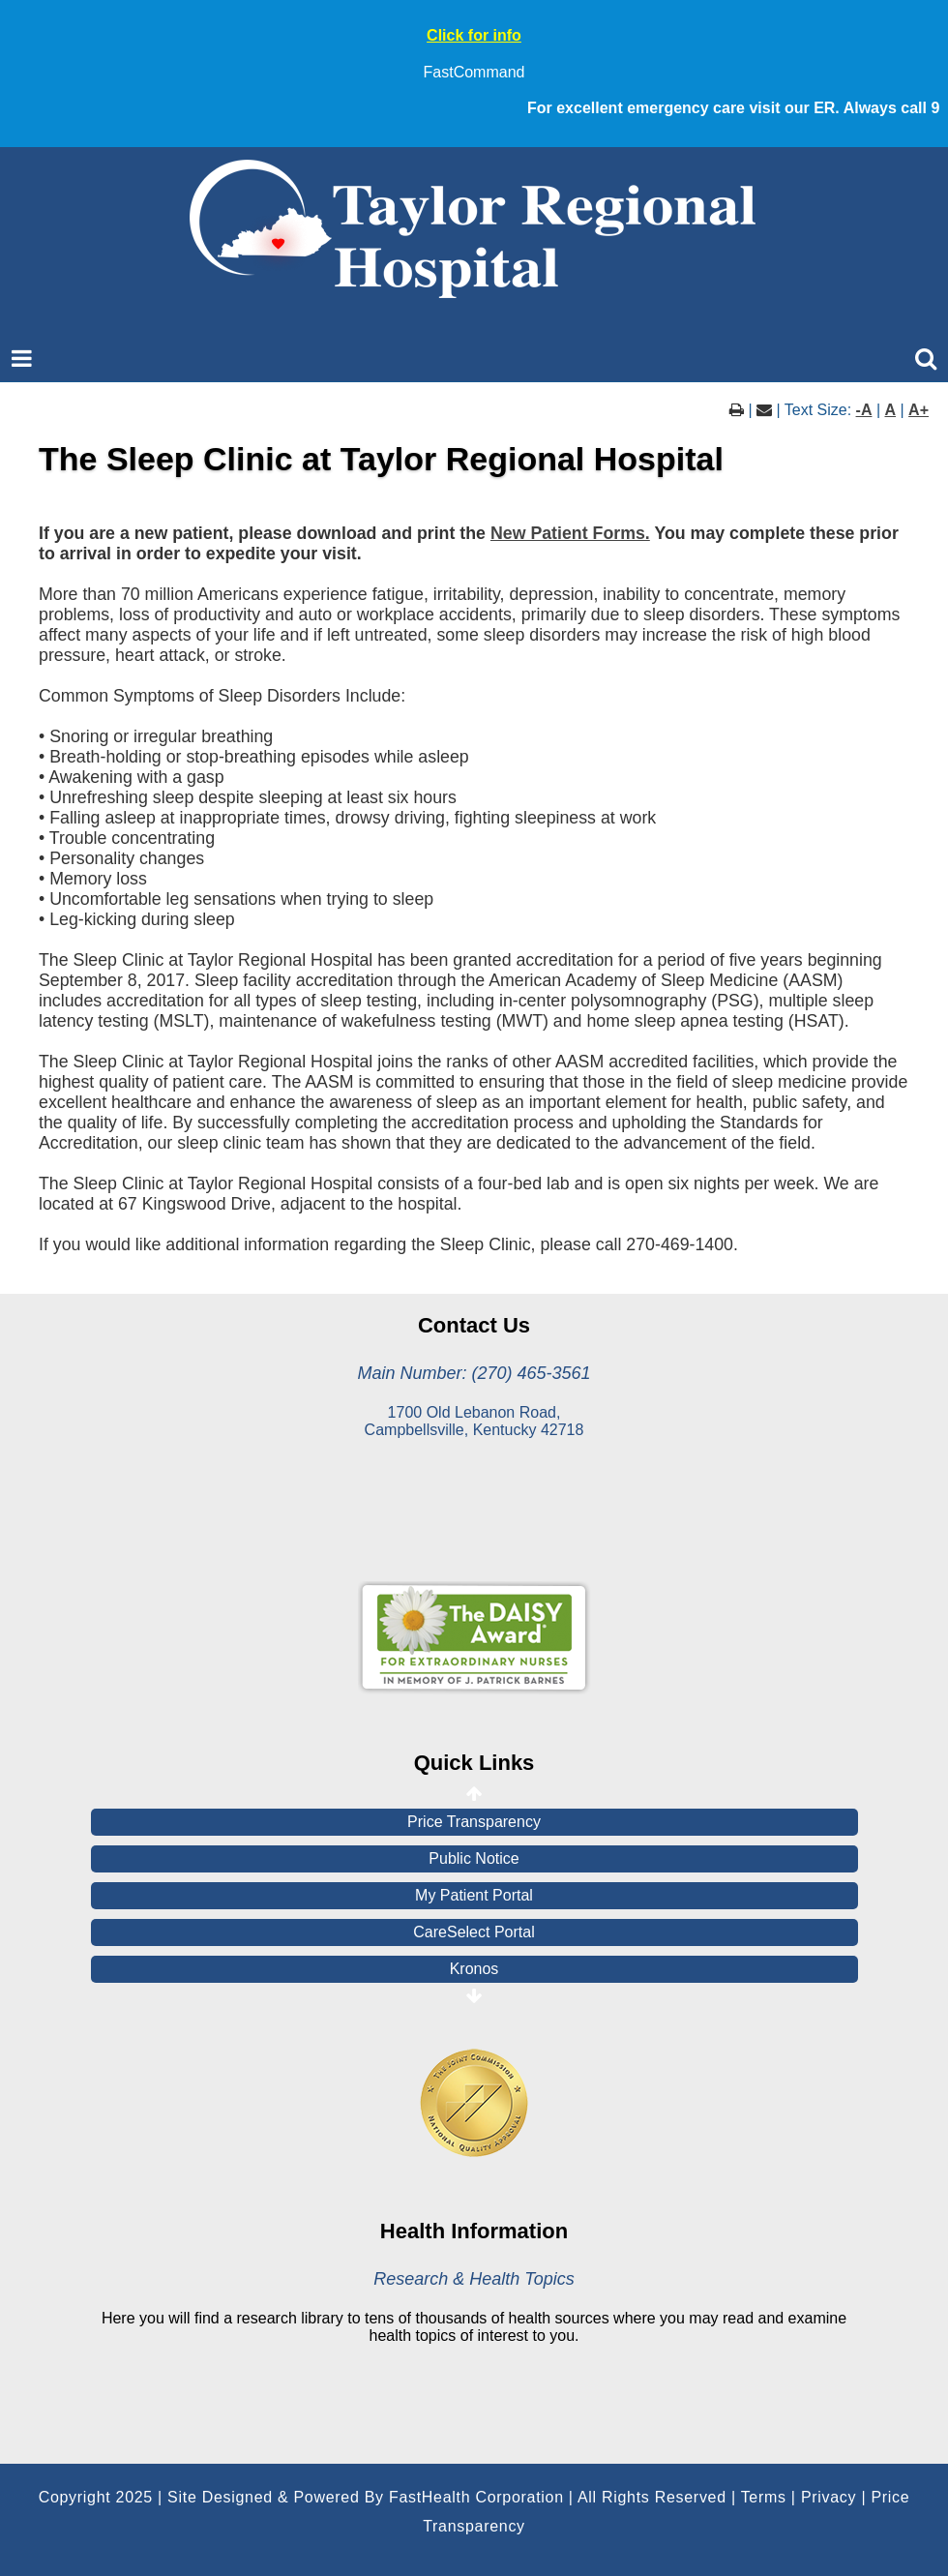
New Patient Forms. (570, 533)
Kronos (474, 1969)
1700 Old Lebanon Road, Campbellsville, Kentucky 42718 (474, 1421)
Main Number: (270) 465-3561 (473, 1373)
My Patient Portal (474, 1895)
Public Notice (473, 1858)
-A (864, 410)
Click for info (474, 35)
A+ (918, 410)
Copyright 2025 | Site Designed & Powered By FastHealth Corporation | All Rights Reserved (382, 2497)
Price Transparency (474, 1821)
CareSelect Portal (473, 1932)
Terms (763, 2497)
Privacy (828, 2497)
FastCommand (474, 72)
